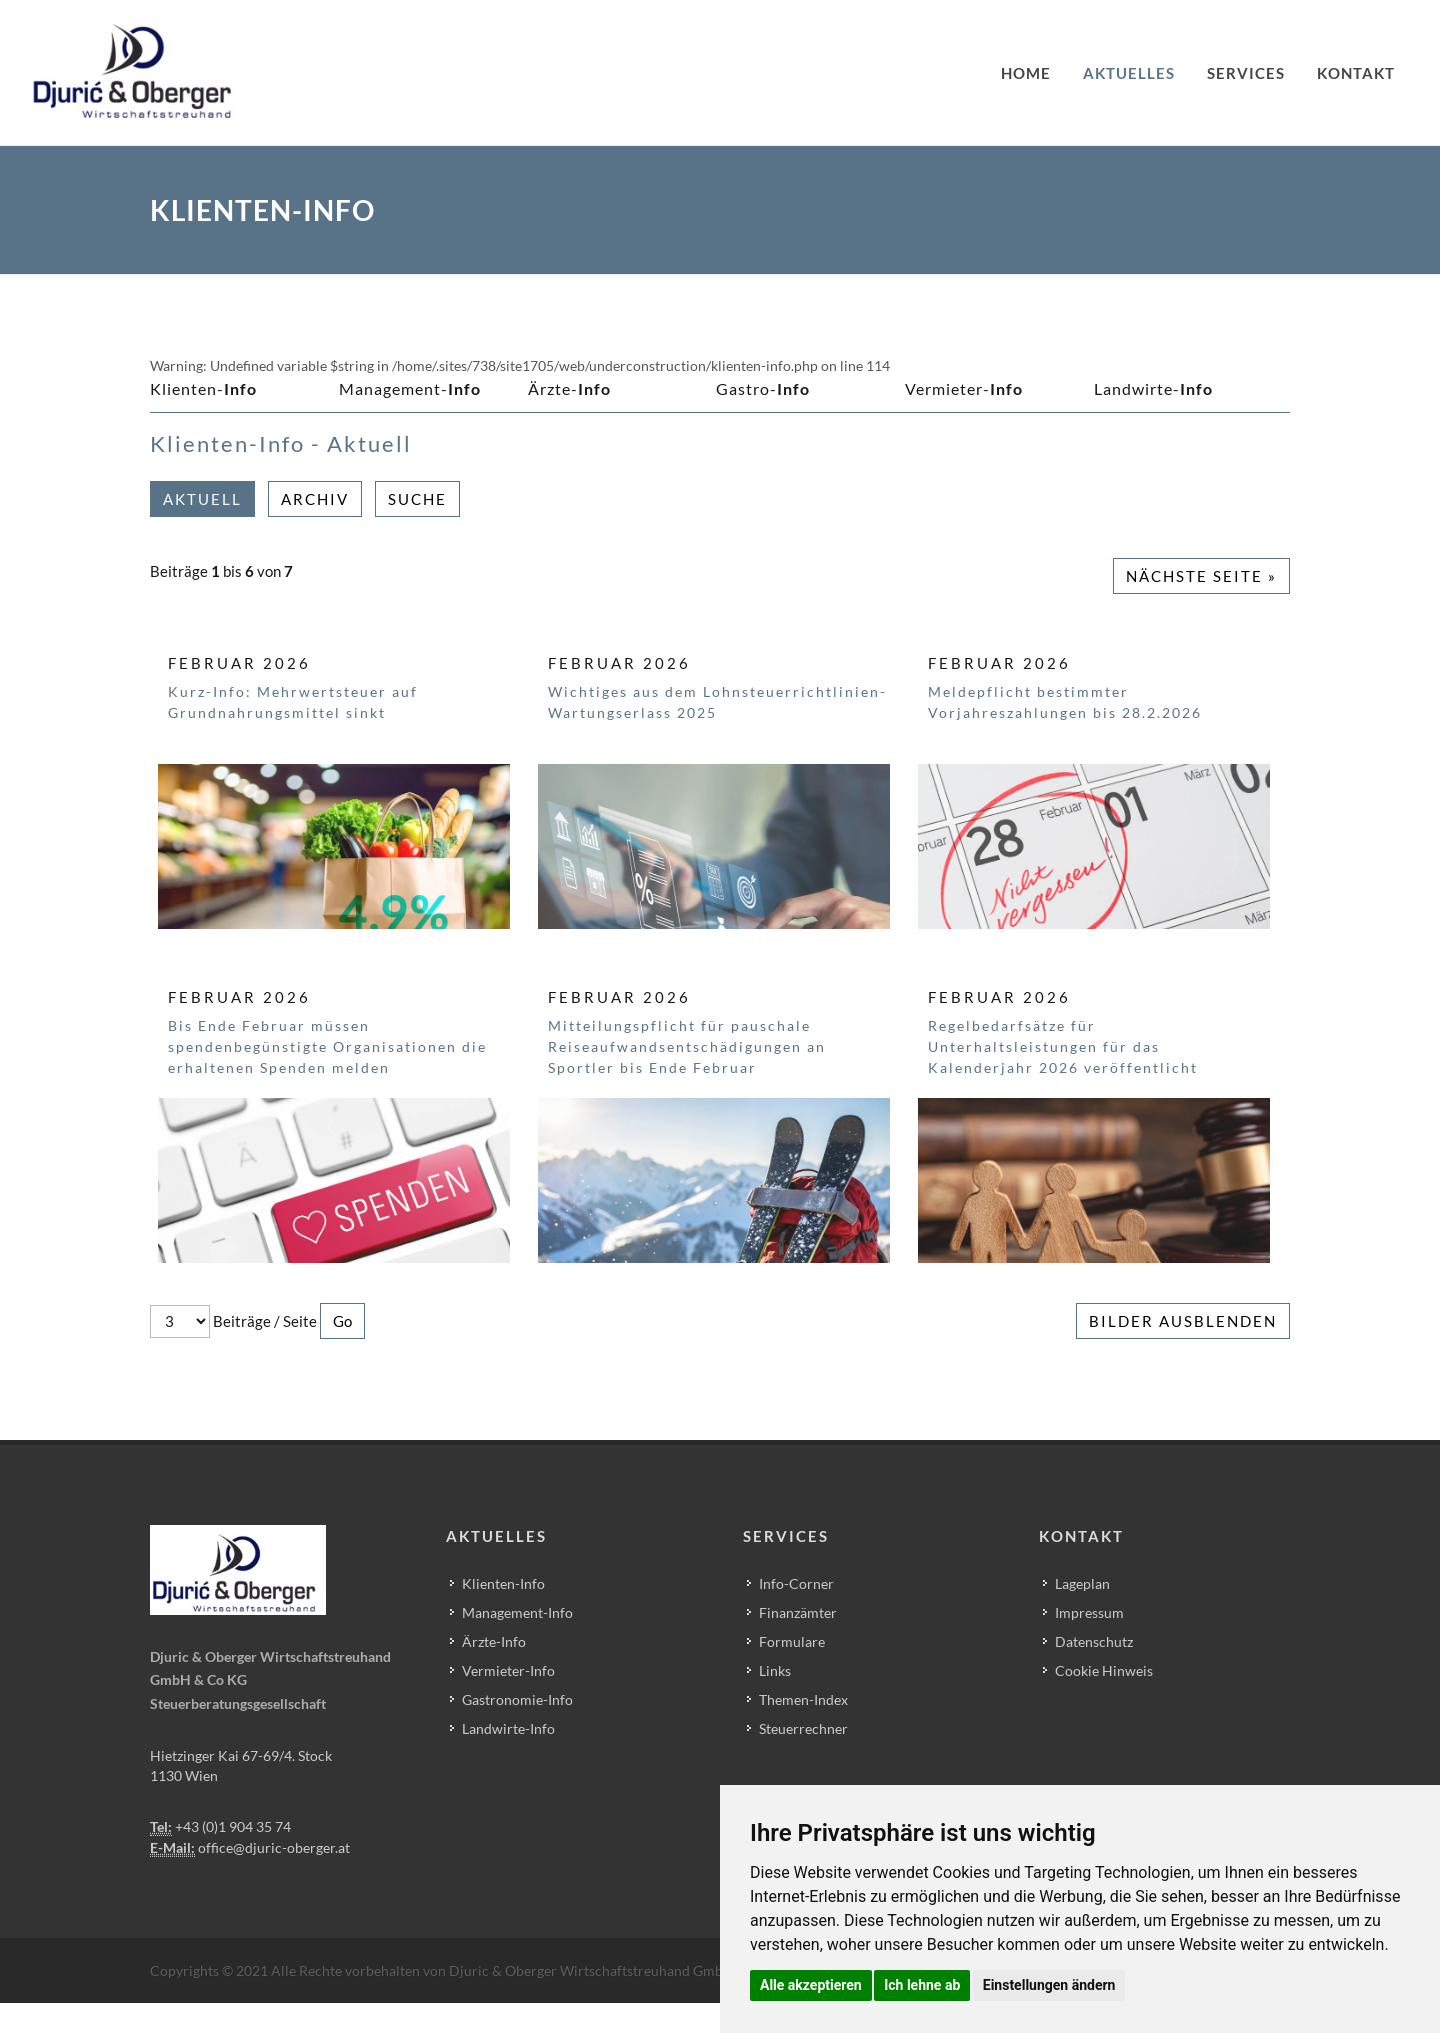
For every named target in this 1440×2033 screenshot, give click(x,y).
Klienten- (203, 388)
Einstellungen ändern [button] (1049, 1985)
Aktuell (202, 499)
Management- (410, 388)
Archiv (315, 499)
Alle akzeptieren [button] (811, 1985)
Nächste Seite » (1201, 576)
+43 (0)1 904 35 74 (233, 1826)
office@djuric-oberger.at (274, 1847)
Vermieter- (964, 388)
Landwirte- (1153, 388)
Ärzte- (569, 388)
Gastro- (763, 388)
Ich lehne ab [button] (922, 1985)
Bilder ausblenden (1183, 1321)
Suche (417, 499)
